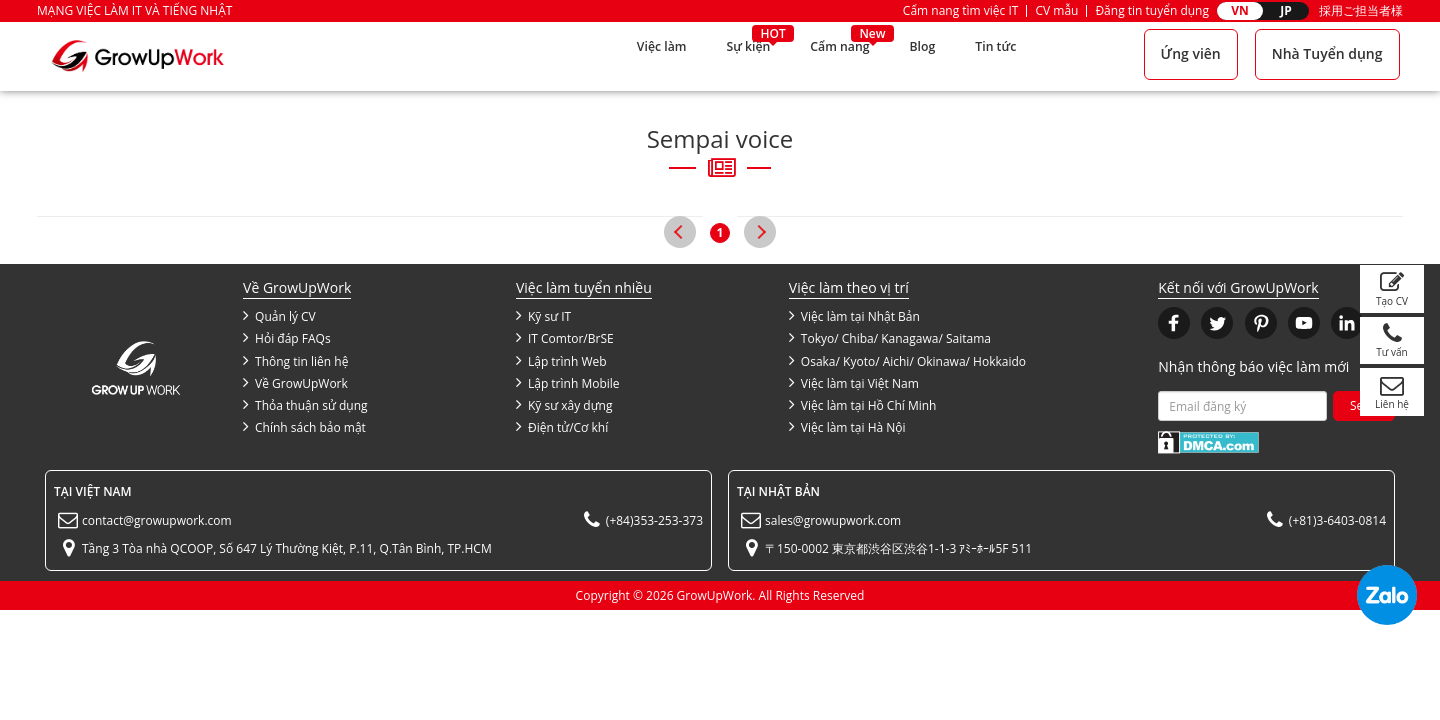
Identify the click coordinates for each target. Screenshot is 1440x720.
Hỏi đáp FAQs (287, 338)
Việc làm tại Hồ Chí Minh (863, 405)
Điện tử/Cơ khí (562, 427)
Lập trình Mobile (568, 383)
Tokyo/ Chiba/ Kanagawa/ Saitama (890, 338)
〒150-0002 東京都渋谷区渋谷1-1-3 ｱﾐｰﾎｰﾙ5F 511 (898, 548)
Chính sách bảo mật (304, 427)
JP (1286, 10)
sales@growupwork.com (833, 520)
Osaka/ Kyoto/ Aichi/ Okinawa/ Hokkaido (907, 361)
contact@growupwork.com (157, 520)
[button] (1174, 323)
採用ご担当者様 (1361, 10)
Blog (920, 55)
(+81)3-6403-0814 (1337, 520)
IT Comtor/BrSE (565, 338)
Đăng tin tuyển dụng (1152, 10)
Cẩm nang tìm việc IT (961, 10)
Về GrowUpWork (295, 383)
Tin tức (998, 55)
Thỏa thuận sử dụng (305, 405)
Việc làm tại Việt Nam (854, 383)
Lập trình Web (561, 361)
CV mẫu (1056, 10)
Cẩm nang (832, 55)
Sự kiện (733, 55)
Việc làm (639, 55)
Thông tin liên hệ (295, 361)
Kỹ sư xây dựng (564, 405)
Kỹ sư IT (543, 316)
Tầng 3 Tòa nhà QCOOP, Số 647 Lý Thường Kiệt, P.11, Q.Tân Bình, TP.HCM (287, 548)
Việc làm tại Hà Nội (847, 427)
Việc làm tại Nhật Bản (854, 316)
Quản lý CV (279, 316)
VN (1240, 10)
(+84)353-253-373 (654, 520)
